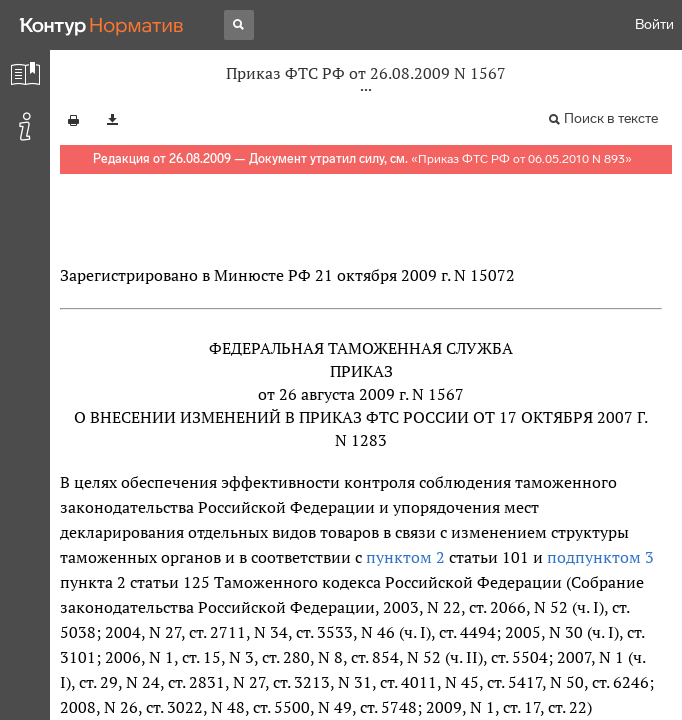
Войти (654, 24)
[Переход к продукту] (102, 25)
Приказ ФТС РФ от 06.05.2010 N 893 (521, 159)
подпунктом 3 (600, 557)
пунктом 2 (405, 557)
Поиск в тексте (611, 118)
